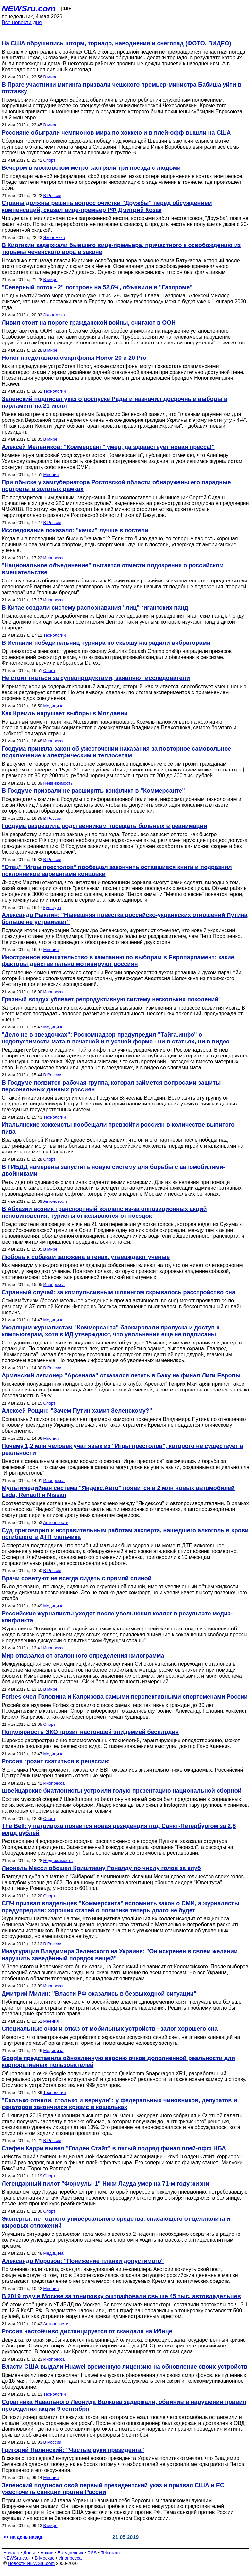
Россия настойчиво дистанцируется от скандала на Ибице (87, 2331)
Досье (29, 2552)
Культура (52, 907)
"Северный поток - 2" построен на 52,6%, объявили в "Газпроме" (97, 287)
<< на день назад (23, 2537)
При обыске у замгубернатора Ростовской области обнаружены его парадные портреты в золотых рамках (116, 485)
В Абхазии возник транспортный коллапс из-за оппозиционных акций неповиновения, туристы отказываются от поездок (104, 1212)
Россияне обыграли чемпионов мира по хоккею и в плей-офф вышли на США (116, 132)
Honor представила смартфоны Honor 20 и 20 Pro (74, 358)
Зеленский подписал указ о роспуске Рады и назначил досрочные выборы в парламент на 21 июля (114, 402)
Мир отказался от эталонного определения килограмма (83, 1655)
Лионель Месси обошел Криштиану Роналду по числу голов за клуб (101, 1868)
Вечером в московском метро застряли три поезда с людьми (91, 168)
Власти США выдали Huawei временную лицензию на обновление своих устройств (124, 2366)
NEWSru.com (29, 8)
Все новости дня (22, 22)
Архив (47, 2552)
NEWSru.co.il (16, 2558)
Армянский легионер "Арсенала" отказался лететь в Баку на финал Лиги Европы (121, 1375)
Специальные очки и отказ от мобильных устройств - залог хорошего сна (110, 2029)
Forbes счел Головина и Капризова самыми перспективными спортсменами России (125, 1696)
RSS (92, 2552)
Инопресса (54, 557)
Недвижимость (58, 783)
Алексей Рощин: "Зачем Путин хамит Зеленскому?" (77, 1410)
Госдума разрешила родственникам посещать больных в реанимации (104, 826)
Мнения (51, 474)
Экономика (54, 237)
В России (52, 195)
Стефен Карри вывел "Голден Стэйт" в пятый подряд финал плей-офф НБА (114, 2148)
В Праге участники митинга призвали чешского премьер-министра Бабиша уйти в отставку (121, 88)
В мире (50, 76)
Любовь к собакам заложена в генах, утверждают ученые (86, 1257)
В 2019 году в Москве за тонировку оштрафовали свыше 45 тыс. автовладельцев (121, 2296)
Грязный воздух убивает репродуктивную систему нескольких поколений (110, 999)
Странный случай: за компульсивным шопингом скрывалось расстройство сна (118, 1292)
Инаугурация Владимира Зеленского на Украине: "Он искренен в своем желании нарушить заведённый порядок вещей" (120, 1955)
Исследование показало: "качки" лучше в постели (75, 530)
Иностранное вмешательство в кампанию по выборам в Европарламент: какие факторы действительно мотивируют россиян (118, 960)
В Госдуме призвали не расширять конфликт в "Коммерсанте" (93, 790)
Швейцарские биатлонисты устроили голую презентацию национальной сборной (122, 1791)
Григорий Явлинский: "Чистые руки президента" (73, 2450)
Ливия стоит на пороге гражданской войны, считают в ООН (89, 322)
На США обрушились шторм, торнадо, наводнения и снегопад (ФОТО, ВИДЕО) (116, 43)
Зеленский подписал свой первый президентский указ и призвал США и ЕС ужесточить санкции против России (113, 2488)
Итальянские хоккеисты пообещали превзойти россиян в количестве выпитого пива (118, 1128)
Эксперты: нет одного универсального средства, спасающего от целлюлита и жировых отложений (116, 2222)
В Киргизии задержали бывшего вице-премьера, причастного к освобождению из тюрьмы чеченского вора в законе (121, 248)
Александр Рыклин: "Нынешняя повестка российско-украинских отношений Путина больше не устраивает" (124, 918)
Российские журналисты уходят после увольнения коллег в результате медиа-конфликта (117, 1617)
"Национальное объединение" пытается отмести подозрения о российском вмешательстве (113, 569)
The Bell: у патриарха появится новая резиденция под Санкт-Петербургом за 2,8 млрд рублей (119, 1829)
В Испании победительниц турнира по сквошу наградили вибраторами (106, 643)
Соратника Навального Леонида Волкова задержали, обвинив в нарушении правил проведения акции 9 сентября (124, 2405)
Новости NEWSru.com (31, 2563)
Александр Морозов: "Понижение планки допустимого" (83, 2261)
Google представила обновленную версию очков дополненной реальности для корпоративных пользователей (118, 2061)
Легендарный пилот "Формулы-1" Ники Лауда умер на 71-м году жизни (105, 2183)
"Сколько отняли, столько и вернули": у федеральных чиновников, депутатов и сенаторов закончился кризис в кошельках (119, 2103)
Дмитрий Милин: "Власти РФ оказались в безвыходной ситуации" (99, 1993)
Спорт (49, 160)
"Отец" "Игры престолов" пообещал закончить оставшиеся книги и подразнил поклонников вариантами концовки (117, 870)
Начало (11, 2552)
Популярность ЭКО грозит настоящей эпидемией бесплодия (90, 1732)
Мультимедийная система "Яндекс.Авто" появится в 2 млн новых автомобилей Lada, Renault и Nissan (118, 1491)
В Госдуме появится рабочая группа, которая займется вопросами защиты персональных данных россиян (111, 1086)
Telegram (110, 2552)
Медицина (53, 705)
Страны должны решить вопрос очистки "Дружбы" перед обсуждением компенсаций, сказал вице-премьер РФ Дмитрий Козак (107, 206)
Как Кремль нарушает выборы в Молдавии (65, 713)
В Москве (45, 2558)
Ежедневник (70, 2552)
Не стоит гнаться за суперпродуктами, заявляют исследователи (96, 678)
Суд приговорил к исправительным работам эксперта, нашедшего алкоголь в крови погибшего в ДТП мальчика (125, 1533)
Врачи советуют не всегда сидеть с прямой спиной (77, 1578)
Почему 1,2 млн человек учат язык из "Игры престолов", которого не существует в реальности (122, 1449)
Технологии (54, 391)
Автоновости (55, 1201)
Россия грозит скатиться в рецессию (56, 1761)
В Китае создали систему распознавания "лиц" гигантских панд (95, 607)
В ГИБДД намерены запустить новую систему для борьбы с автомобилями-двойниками (113, 1170)
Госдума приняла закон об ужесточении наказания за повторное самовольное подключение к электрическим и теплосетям (116, 752)
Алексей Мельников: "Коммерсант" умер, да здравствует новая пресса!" (108, 447)
